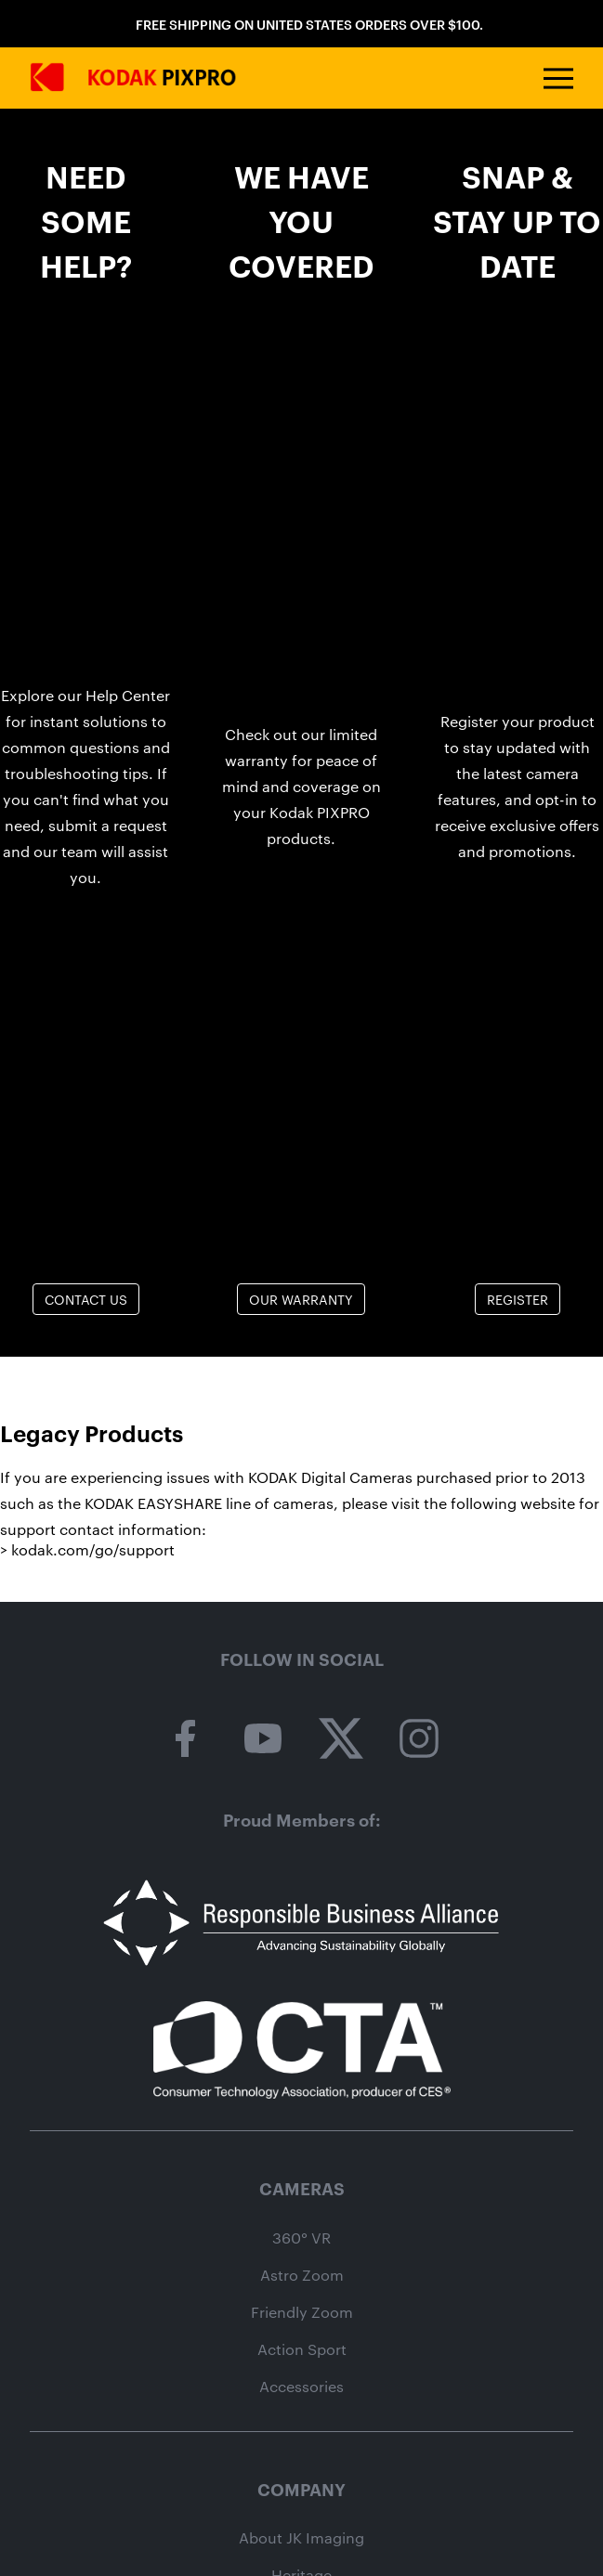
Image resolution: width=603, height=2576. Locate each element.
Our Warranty (301, 1299)
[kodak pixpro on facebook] (185, 1739)
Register (517, 1299)
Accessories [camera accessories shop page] (301, 2386)
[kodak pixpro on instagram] (419, 1739)
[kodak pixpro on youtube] (263, 1739)
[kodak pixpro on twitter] (341, 1739)
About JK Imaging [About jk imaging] (301, 2537)
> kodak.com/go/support (87, 1549)
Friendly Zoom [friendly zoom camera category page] (302, 2312)
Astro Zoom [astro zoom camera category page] (302, 2275)
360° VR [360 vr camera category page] (301, 2238)
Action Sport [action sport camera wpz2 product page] (302, 2349)
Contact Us (86, 1299)
